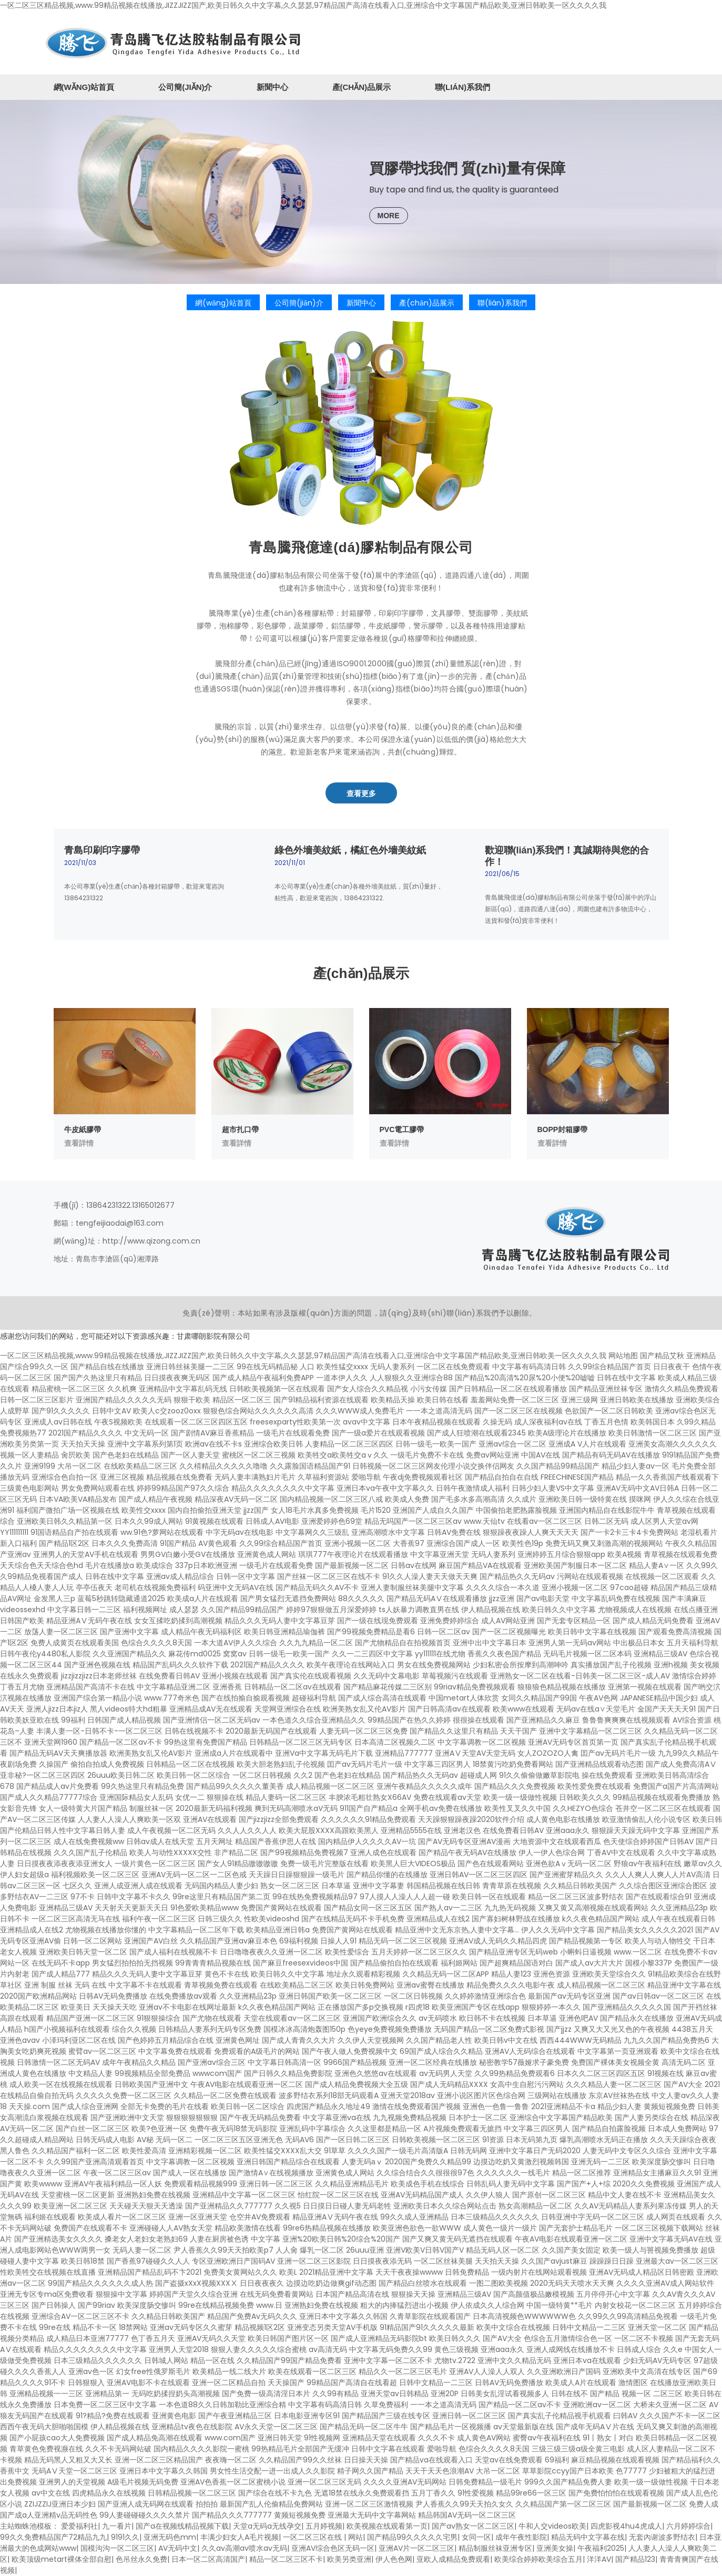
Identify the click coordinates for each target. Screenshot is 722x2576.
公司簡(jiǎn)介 (185, 87)
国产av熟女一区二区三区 (473, 2526)
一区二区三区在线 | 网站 (323, 2537)
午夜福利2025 (600, 2548)
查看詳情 (79, 1143)
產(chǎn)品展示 (361, 87)
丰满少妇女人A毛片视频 (239, 2537)
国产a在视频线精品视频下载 (182, 2526)
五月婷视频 (324, 2526)
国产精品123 (635, 2559)
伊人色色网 (393, 2559)
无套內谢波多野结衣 (662, 2537)
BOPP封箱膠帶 (562, 1129)
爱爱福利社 (79, 2526)
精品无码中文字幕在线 (588, 2537)
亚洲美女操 (554, 2548)
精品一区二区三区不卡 (286, 2559)
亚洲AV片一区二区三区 (416, 2548)
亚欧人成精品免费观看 (453, 2559)
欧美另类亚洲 (349, 2559)
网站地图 (623, 1355)
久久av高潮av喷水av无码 (244, 2548)
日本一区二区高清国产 (208, 2559)
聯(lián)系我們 (462, 87)
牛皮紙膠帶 (82, 1129)
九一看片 (116, 2526)
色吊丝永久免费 (141, 2559)
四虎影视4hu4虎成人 (626, 2526)
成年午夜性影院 (521, 2537)
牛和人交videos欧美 (552, 2526)
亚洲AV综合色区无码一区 (332, 2548)
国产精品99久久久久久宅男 (412, 2537)
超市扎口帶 (240, 1129)
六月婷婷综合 (688, 2526)
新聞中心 (272, 87)
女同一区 (476, 2537)
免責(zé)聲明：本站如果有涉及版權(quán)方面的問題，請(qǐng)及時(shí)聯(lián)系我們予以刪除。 (359, 1313)
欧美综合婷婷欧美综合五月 (538, 2559)
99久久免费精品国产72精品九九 (53, 2537)
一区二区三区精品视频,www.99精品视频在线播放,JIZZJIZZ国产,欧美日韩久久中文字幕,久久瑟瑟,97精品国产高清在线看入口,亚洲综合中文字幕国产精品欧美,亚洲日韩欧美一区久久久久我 (303, 5)
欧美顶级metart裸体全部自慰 (61, 2559)
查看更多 (361, 793)
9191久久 (125, 2537)
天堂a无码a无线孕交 (267, 2526)
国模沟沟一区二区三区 (117, 2548)
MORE (389, 215)
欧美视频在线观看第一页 (387, 2526)
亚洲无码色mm (170, 2537)
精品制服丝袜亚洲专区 (495, 2548)
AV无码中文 (177, 2548)
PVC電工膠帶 (402, 1129)
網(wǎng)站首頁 (84, 87)
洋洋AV (599, 2559)
